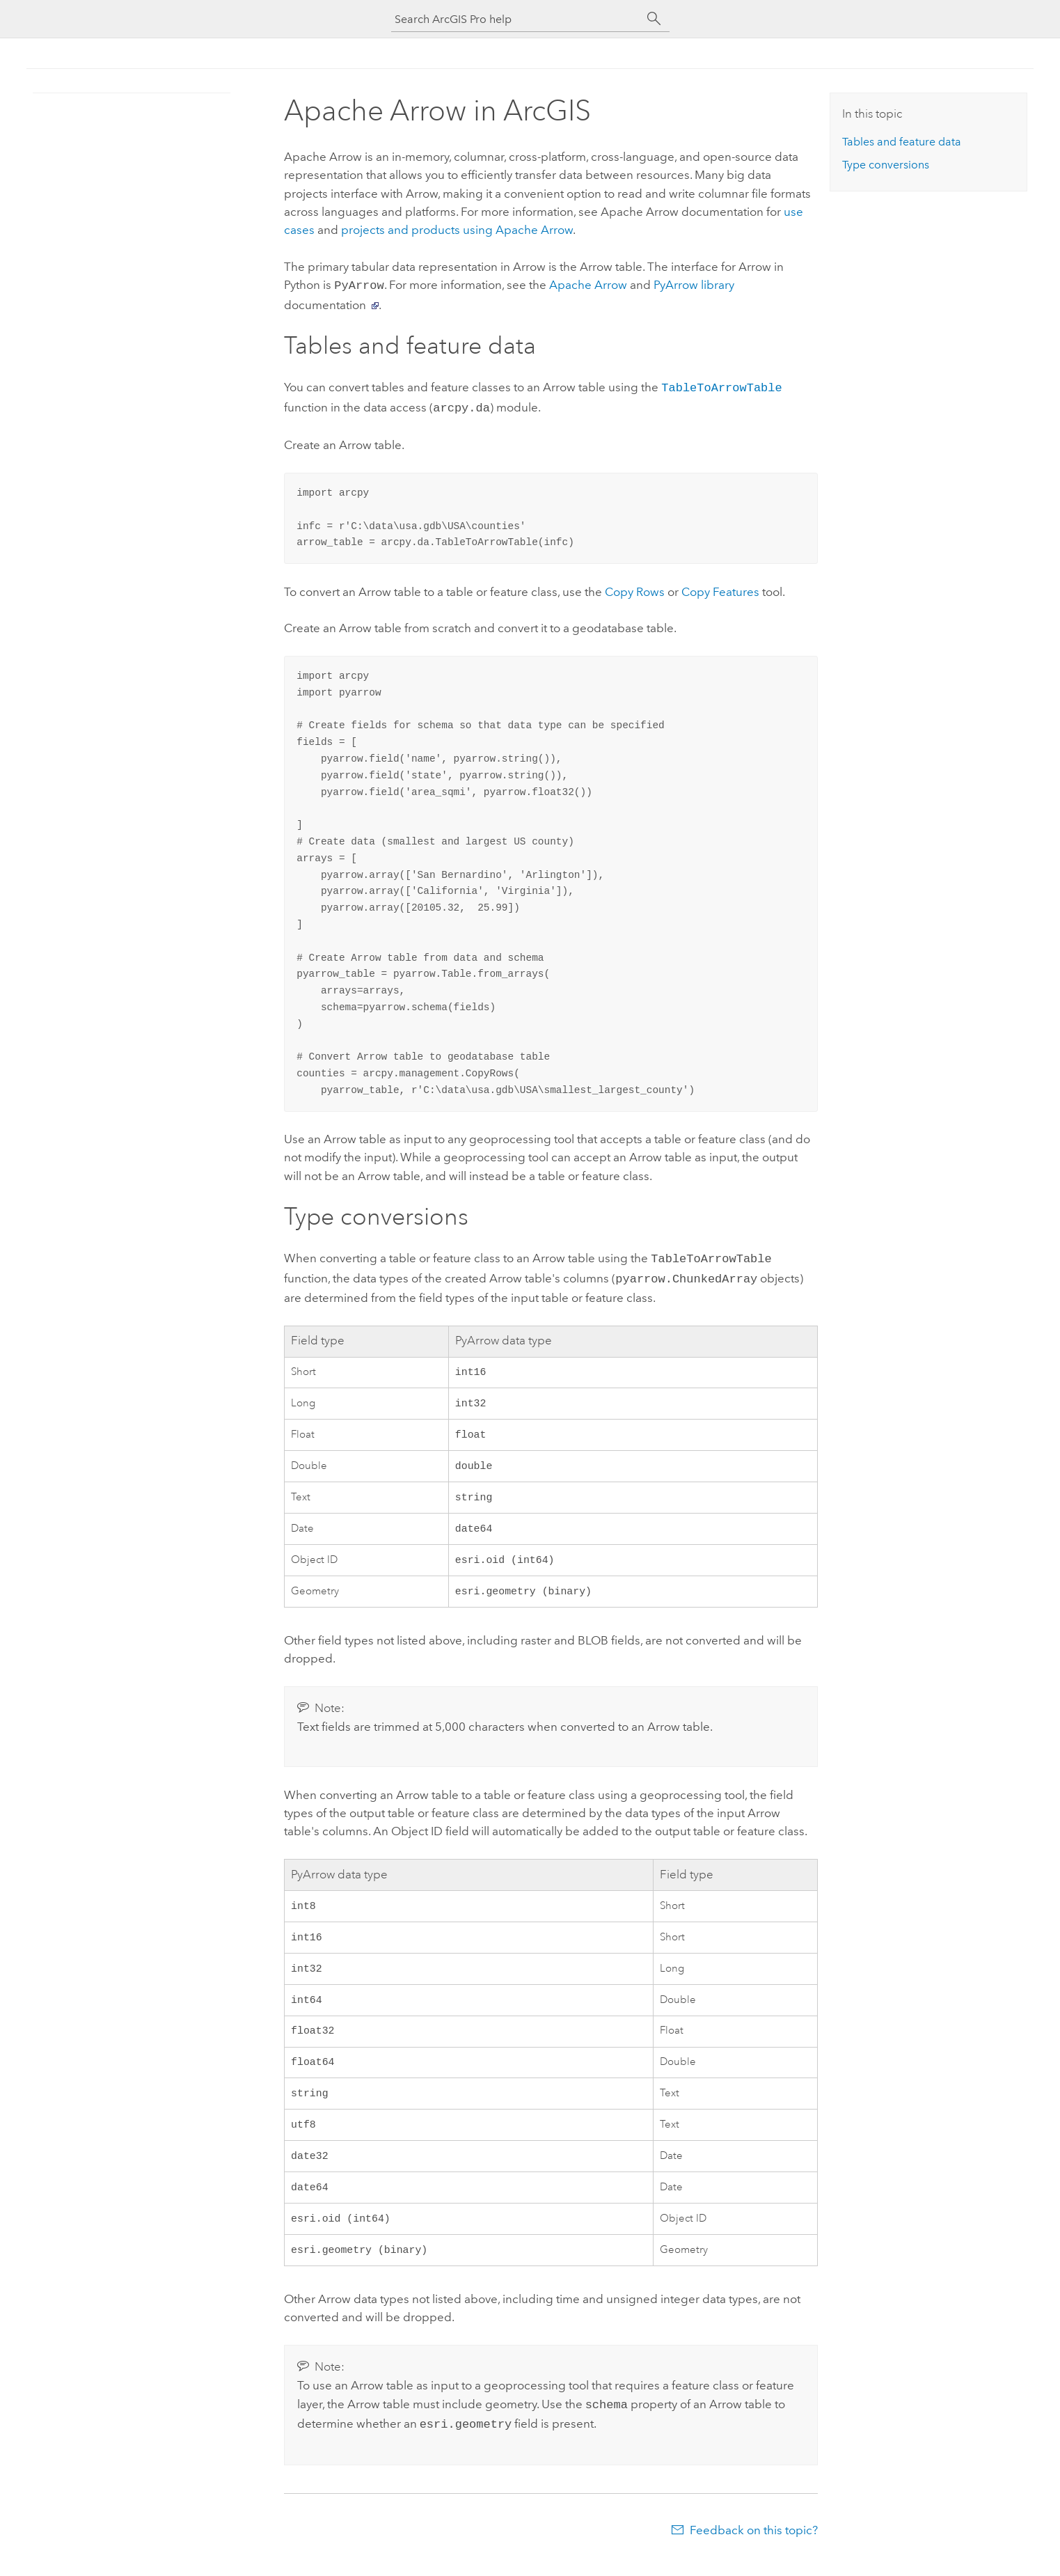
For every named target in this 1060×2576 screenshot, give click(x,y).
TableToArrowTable (721, 385)
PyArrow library (694, 285)
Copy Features (720, 588)
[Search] (654, 19)
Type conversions (885, 164)
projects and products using (457, 230)
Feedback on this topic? (754, 2548)
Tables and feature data (901, 141)
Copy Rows (635, 588)
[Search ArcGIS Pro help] (516, 19)
